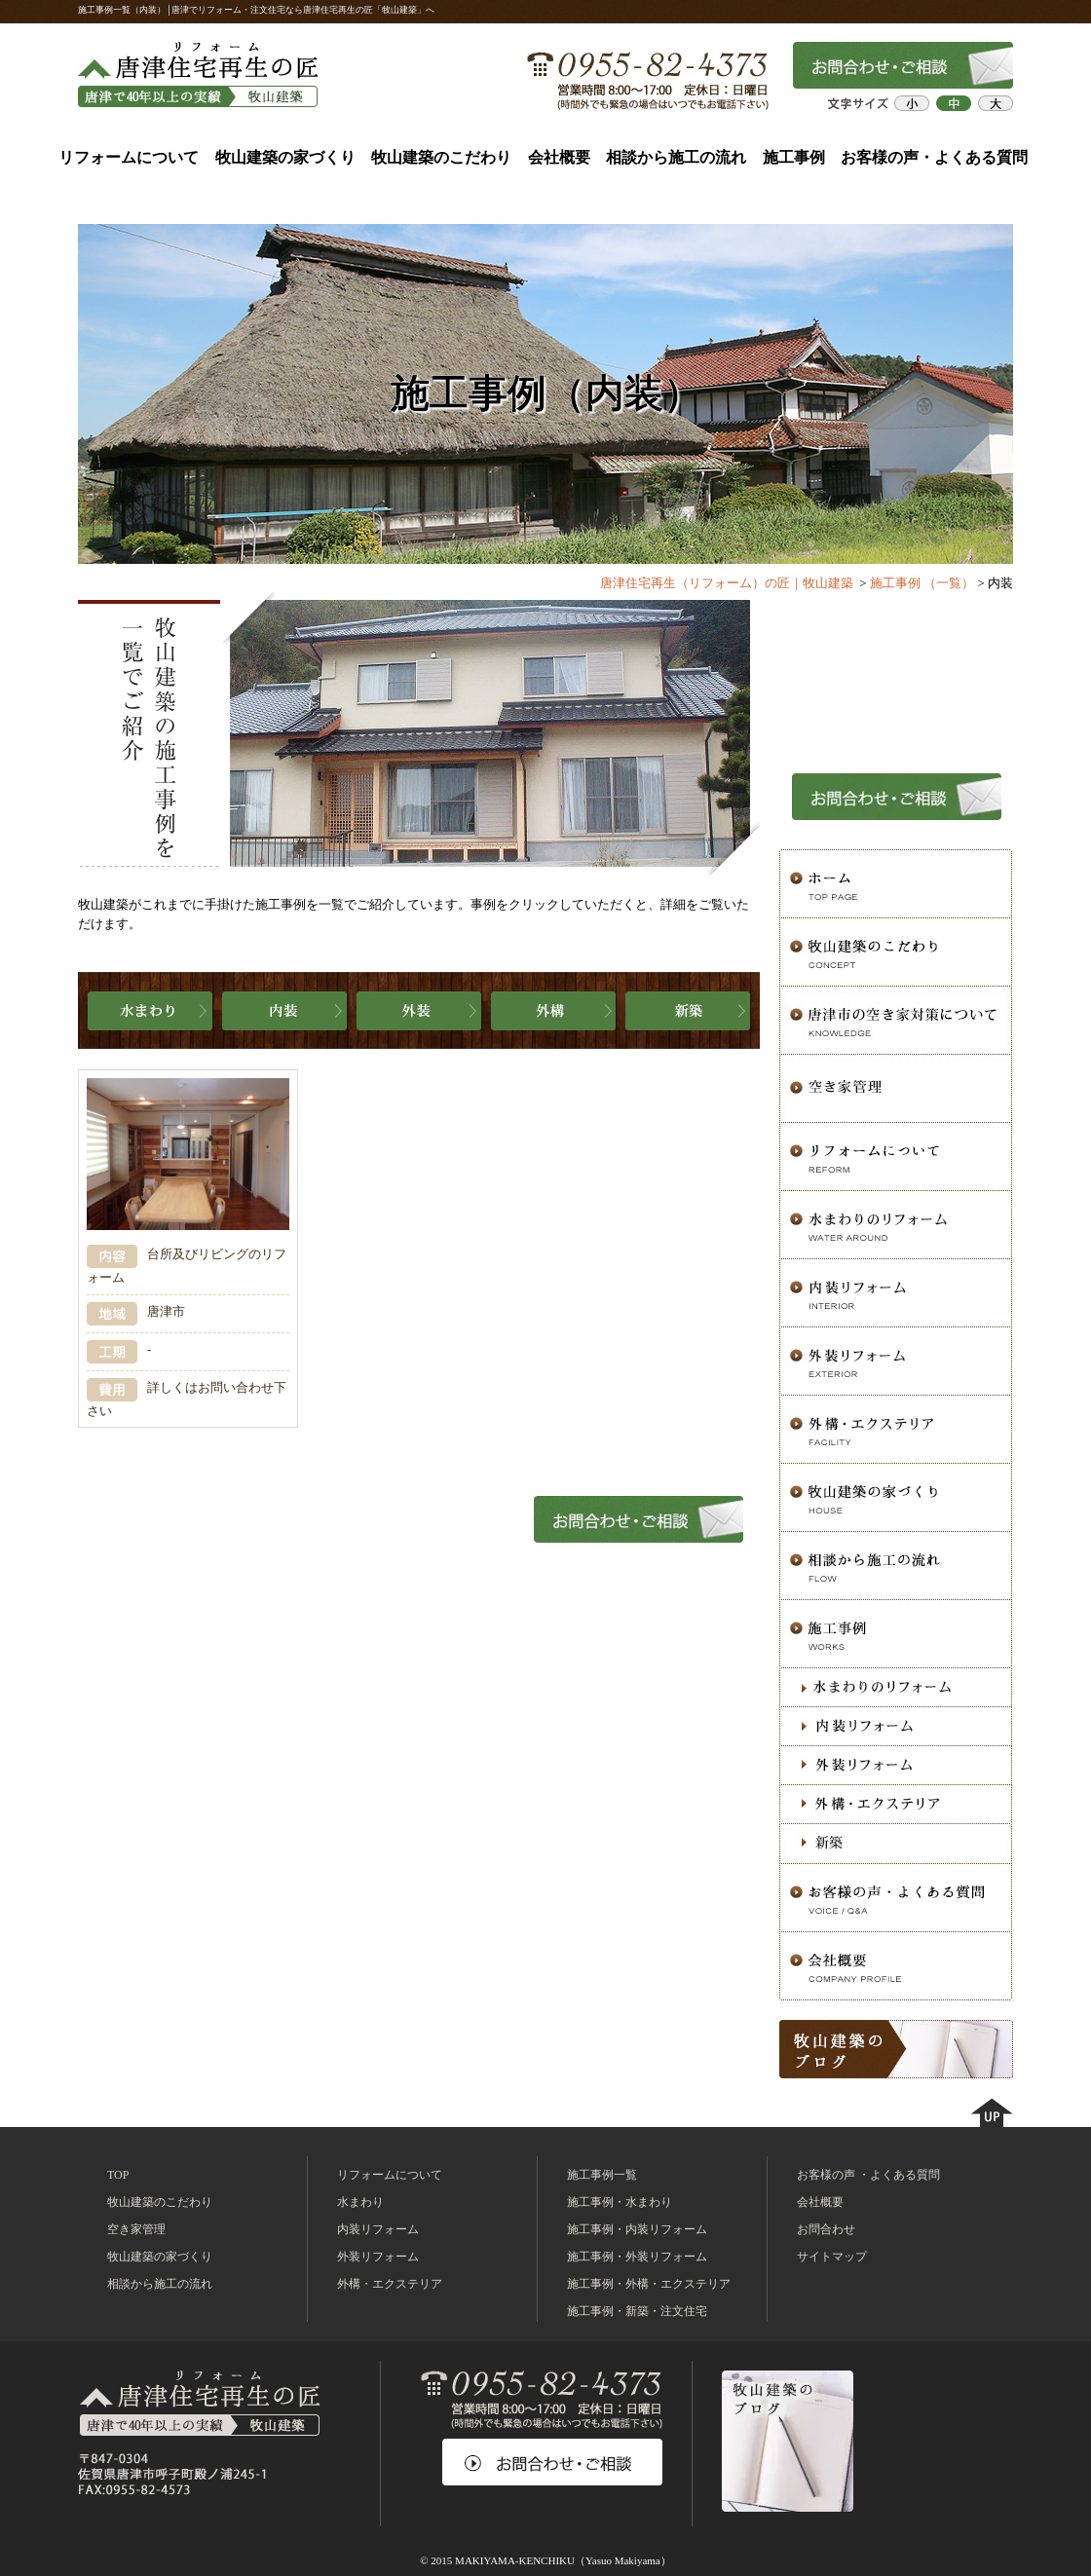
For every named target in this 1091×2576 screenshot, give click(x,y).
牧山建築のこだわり (441, 157)
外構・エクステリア (389, 2284)
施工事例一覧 (602, 2175)
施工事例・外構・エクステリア (649, 2284)
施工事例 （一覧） (922, 583)
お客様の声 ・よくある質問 (868, 2175)
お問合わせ (826, 2229)
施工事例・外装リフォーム (637, 2256)
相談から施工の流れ (676, 157)
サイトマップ (832, 2256)
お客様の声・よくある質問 (934, 157)
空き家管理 (136, 2229)
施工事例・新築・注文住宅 (637, 2311)
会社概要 (559, 157)
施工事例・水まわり (619, 2202)
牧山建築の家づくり (285, 157)
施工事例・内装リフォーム (637, 2229)
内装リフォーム (378, 2229)
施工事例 (794, 157)
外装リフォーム (378, 2256)
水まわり (360, 2202)
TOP (118, 2175)
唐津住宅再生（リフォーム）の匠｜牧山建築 (726, 583)
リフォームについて (128, 157)
